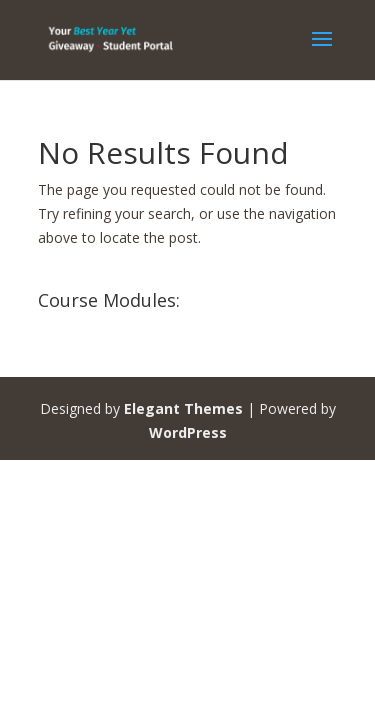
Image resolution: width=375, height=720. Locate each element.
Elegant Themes (183, 408)
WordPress (188, 432)
